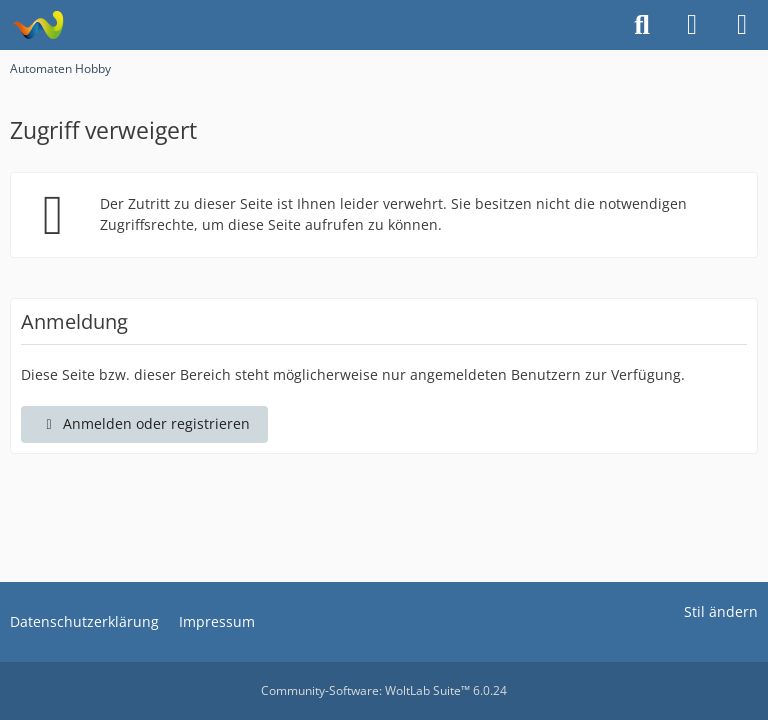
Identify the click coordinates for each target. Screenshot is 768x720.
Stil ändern (721, 611)
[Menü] (742, 25)
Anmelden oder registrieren (144, 423)
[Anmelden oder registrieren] (692, 25)
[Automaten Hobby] (37, 25)
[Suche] (642, 25)
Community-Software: (384, 690)
